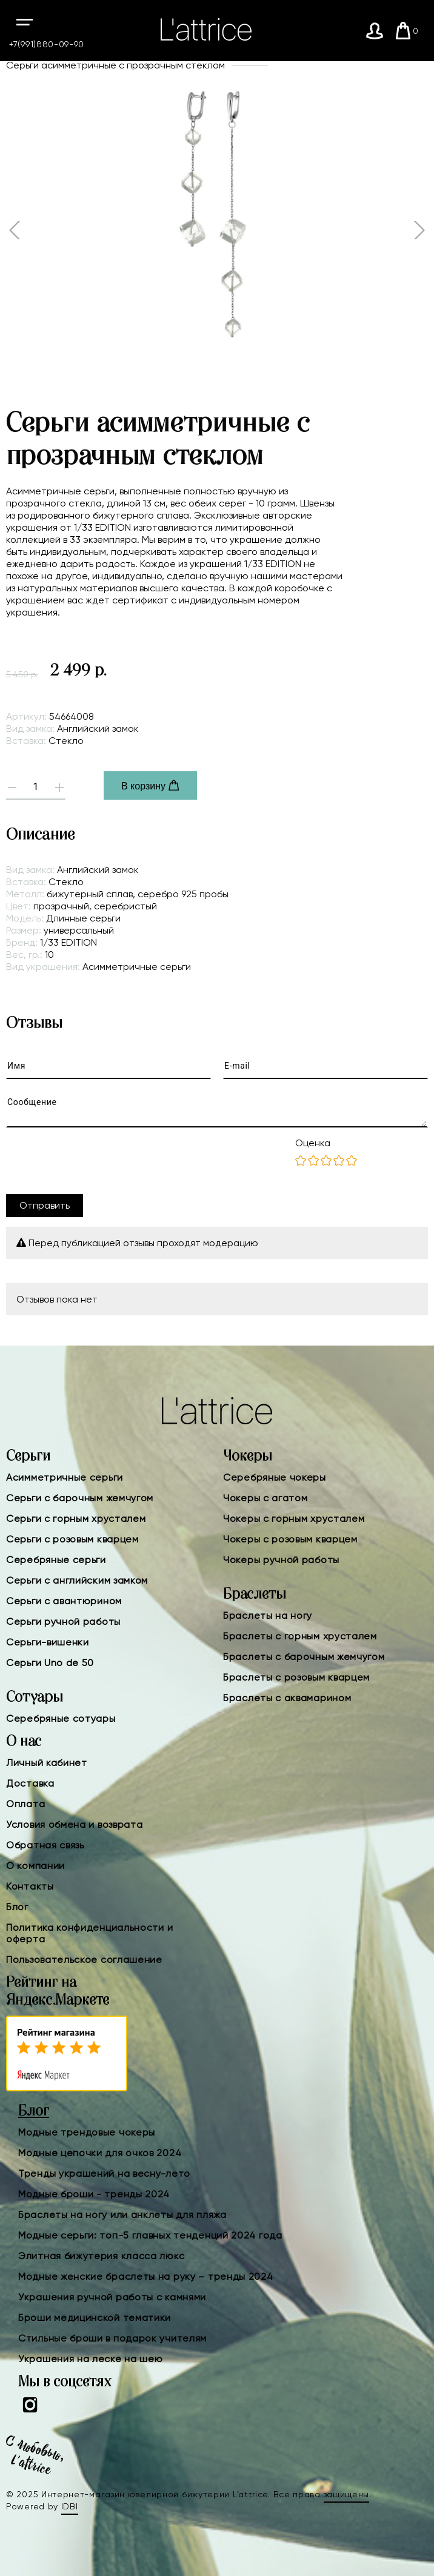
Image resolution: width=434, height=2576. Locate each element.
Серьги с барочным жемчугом (79, 1498)
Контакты (30, 1886)
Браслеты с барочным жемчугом (304, 1656)
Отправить (44, 1205)
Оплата (25, 1804)
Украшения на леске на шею (90, 2359)
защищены (347, 2494)
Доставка (30, 1783)
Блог (17, 1907)
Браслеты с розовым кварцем (296, 1677)
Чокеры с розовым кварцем (290, 1539)
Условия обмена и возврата (74, 1824)
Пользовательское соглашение (84, 1959)
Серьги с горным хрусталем (76, 1518)
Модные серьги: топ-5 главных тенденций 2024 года (150, 2235)
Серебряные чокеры (274, 1477)
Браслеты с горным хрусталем (300, 1636)
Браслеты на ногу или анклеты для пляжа (122, 2214)
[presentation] (98, 1160)
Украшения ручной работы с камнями (112, 2297)
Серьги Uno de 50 (50, 1662)
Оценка (312, 1143)
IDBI (69, 2506)
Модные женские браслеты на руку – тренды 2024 (145, 2276)
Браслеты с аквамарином (287, 1698)
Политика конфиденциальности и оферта (89, 1933)
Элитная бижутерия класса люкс (101, 2256)
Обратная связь (45, 1845)
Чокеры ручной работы (281, 1559)
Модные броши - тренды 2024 (94, 2194)
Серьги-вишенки (47, 1642)
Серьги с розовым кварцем (72, 1539)
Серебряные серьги (56, 1559)
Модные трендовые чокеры (86, 2132)
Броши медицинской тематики (94, 2317)
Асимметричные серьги (64, 1477)
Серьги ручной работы (63, 1621)
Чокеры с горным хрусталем (294, 1518)
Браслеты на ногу (267, 1615)
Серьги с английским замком (77, 1580)
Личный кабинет (46, 1762)
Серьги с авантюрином (64, 1601)
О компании (35, 1865)
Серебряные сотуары (61, 1718)
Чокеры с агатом (265, 1498)
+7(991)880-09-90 (46, 44)
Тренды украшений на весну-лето (104, 2173)
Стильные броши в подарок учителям (112, 2338)
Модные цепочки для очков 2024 (99, 2153)
